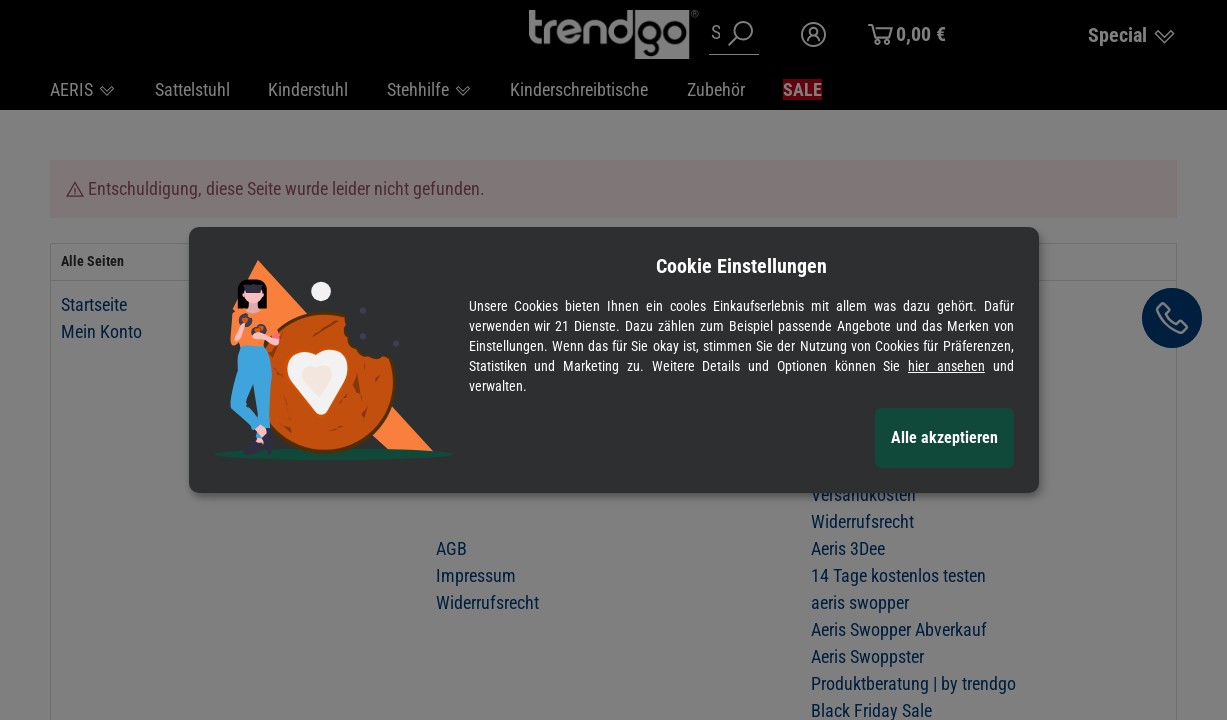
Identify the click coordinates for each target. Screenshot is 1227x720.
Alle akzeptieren (944, 437)
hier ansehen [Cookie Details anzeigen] (946, 366)
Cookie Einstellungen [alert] (741, 266)
